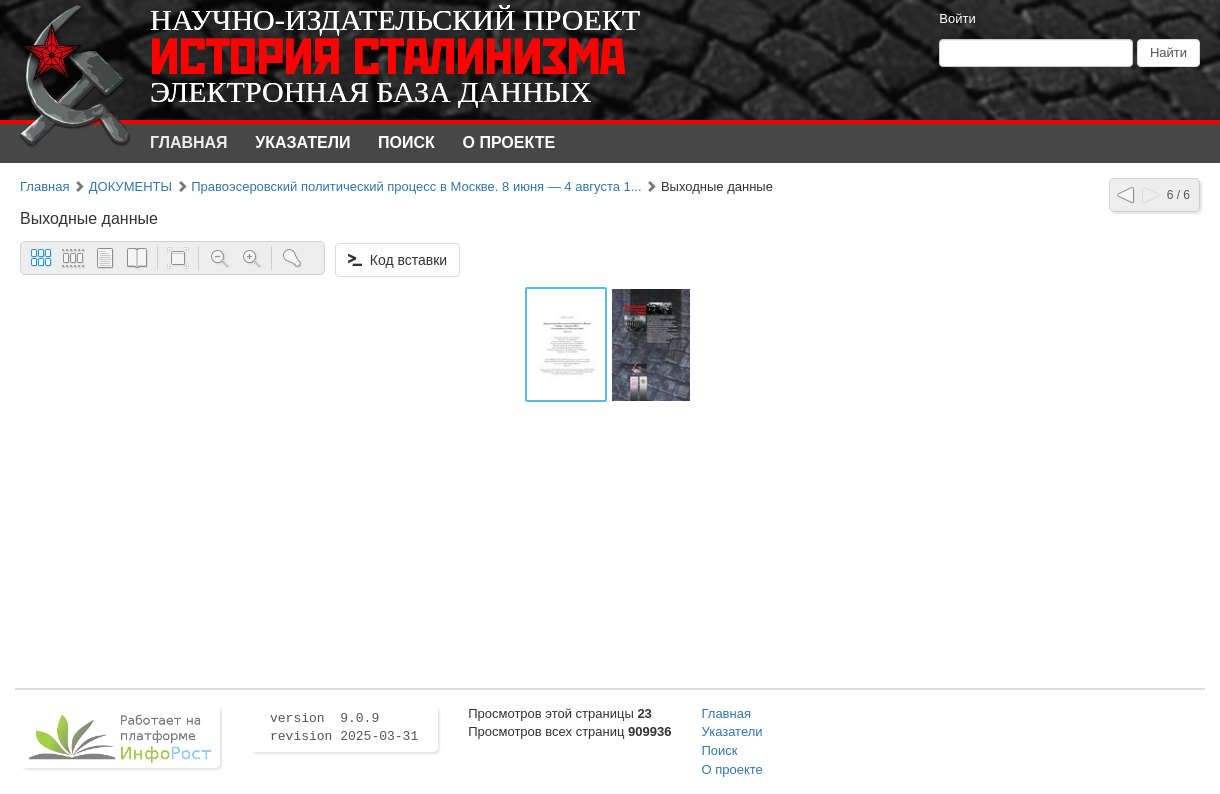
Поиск (406, 142)
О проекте (509, 142)
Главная (189, 142)
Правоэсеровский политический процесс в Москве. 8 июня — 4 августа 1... (416, 186)
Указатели (302, 142)
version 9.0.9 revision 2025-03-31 (344, 728)
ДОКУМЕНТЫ (130, 186)
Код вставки (397, 260)
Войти (957, 18)
